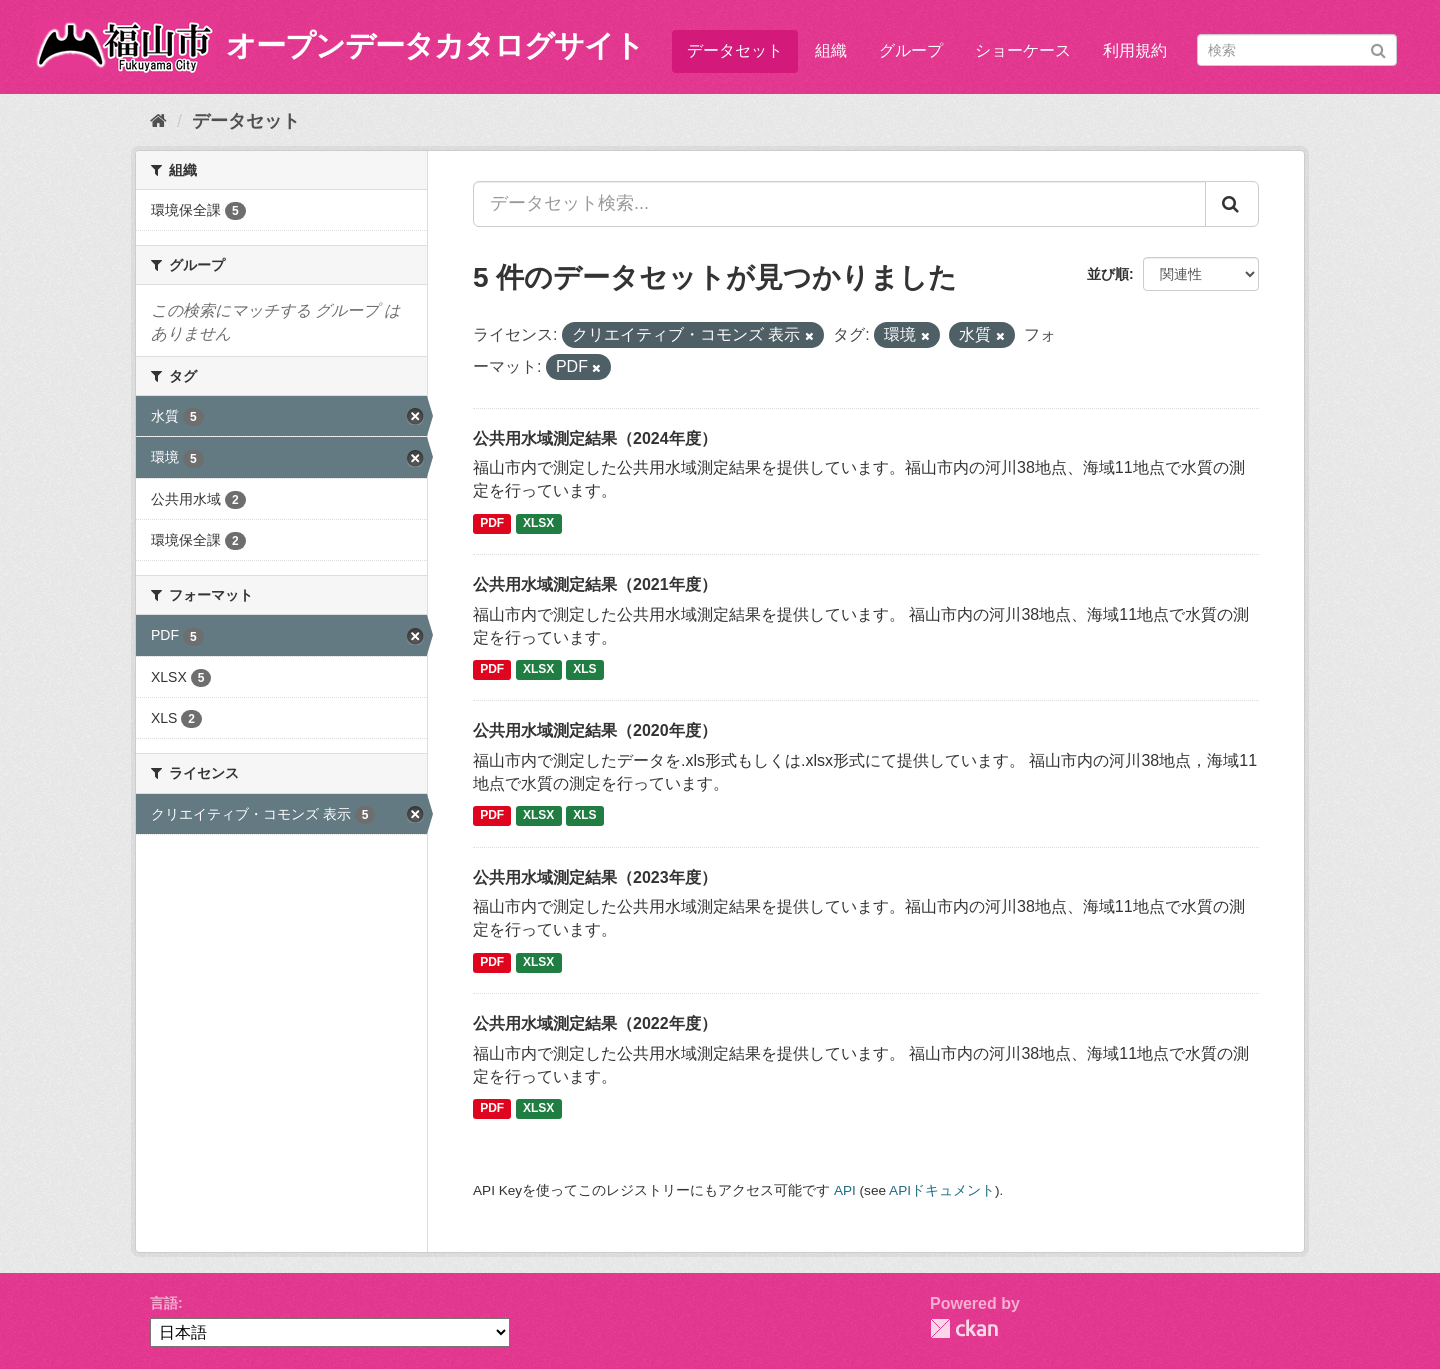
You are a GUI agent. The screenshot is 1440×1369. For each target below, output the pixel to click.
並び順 (1108, 274)
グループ (911, 50)
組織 (831, 50)
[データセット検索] (1297, 50)
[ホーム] (158, 121)
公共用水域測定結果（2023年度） (595, 877)
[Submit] (1378, 48)
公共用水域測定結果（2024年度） (595, 438)
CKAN (964, 1328)
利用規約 (1135, 50)
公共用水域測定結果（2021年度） (595, 584)
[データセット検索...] (839, 204)
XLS (584, 669)
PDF (492, 523)
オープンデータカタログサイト (435, 45)
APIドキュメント (942, 1190)
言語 (164, 1303)
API (845, 1190)
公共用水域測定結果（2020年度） (595, 730)
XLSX (538, 523)
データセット (735, 50)
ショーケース (1023, 50)
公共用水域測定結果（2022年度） (595, 1023)
